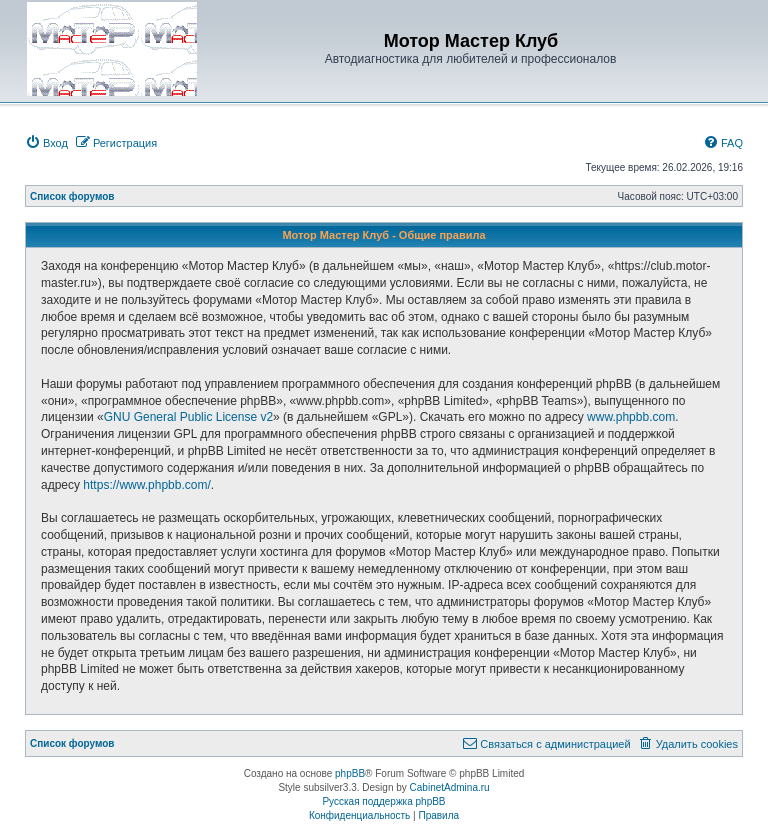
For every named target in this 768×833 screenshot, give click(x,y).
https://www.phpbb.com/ (146, 485)
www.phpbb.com (631, 417)
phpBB (350, 773)
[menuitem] (46, 143)
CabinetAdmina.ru (450, 787)
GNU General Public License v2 (188, 417)
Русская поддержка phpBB (383, 801)
